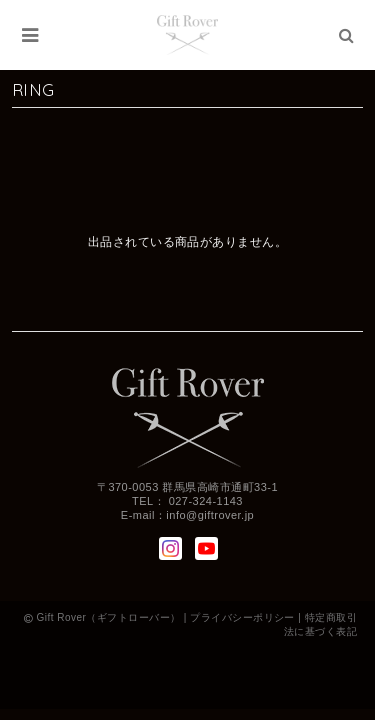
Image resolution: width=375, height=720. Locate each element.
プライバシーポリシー (242, 617)
